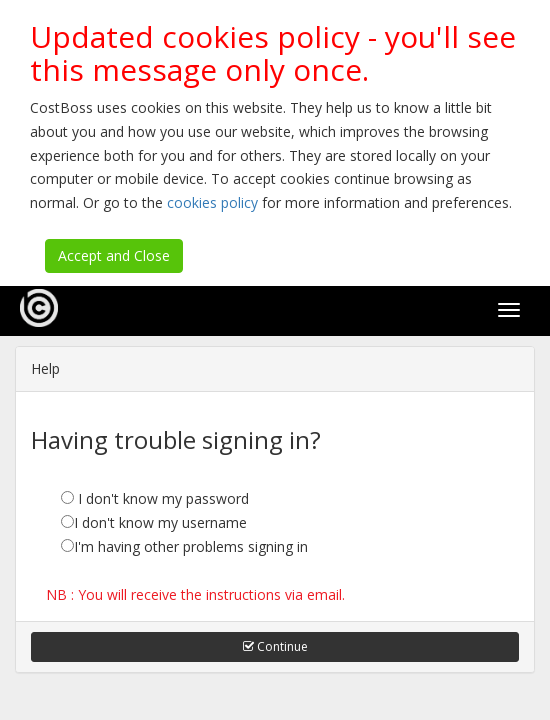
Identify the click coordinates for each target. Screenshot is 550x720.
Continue (275, 646)
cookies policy (212, 202)
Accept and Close (114, 255)
